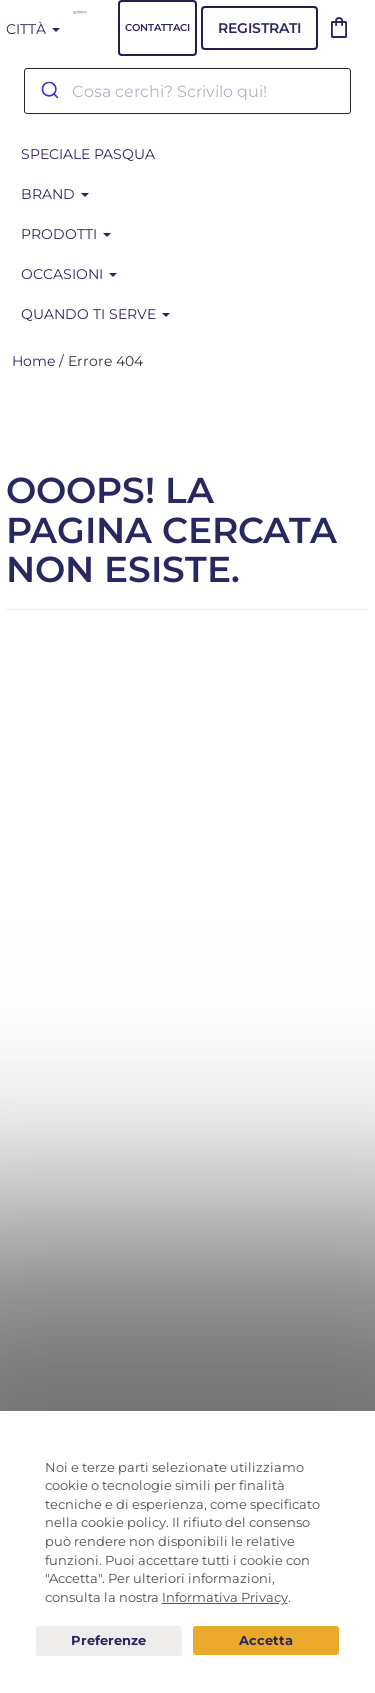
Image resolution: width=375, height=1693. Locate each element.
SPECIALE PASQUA (88, 154)
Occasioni (69, 274)
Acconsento (266, 1640)
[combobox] (187, 91)
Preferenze (109, 1641)
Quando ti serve (95, 314)
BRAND (55, 194)
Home (33, 361)
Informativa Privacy (225, 1597)
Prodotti (66, 234)
